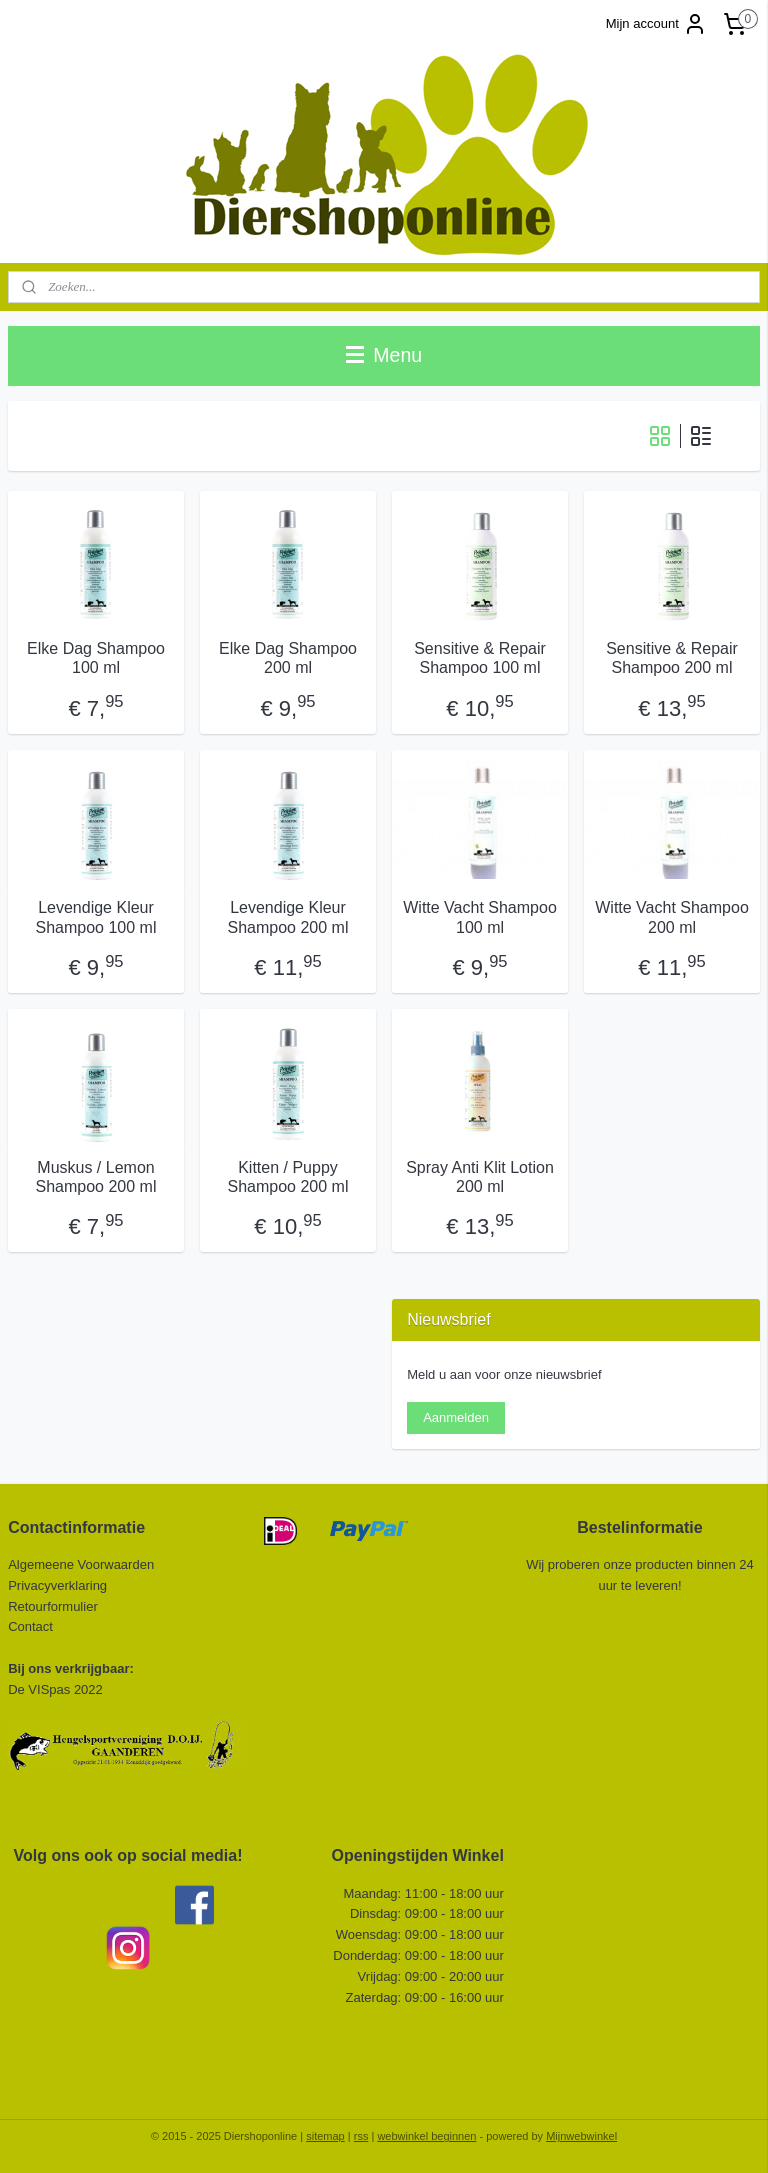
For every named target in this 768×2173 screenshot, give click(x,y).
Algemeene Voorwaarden (81, 1564)
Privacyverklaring (57, 1585)
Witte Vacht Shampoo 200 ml (672, 917)
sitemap (325, 2136)
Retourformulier (53, 1606)
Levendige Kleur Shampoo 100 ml (96, 917)
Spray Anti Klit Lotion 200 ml (480, 1177)
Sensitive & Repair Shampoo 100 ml (480, 658)
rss (361, 2136)
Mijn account (656, 24)
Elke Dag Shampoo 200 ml (288, 658)
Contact (32, 1626)
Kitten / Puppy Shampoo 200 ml (288, 1177)
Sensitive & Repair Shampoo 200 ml (672, 658)
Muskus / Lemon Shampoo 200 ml (96, 1177)
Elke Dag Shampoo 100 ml (96, 658)
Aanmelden (456, 1417)
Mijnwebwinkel (581, 2136)
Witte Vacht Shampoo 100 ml (480, 917)
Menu (384, 355)
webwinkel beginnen (426, 2136)
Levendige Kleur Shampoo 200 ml (288, 917)
